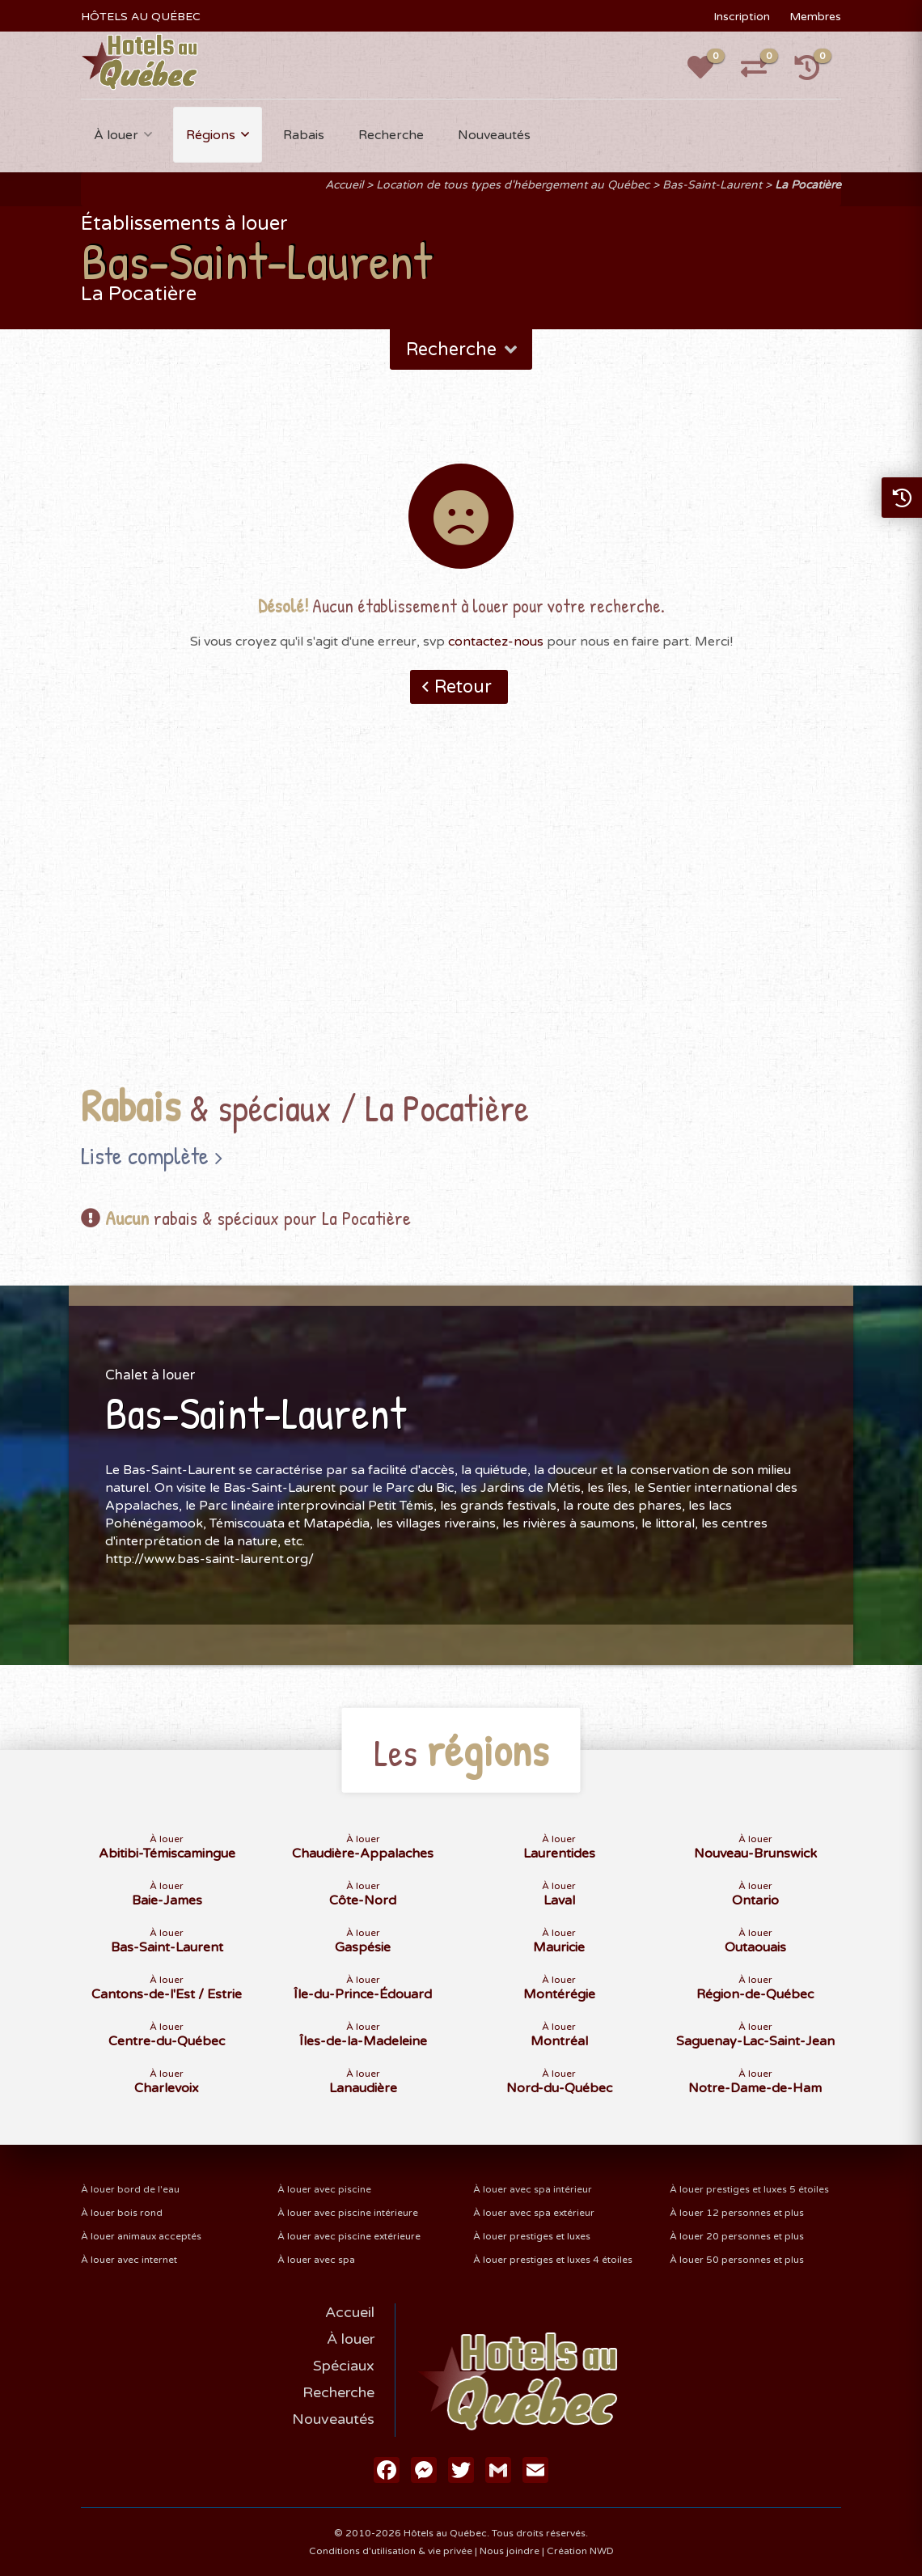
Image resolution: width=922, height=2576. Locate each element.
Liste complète (145, 1155)
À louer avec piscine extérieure (349, 2236)
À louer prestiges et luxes (531, 2236)
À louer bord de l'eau (130, 2189)
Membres (815, 16)
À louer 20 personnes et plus (737, 2236)
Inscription (741, 16)
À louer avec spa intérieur (532, 2189)
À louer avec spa (316, 2259)
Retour (463, 686)
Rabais (303, 135)
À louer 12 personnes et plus (737, 2212)
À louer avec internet (129, 2259)
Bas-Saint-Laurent (712, 185)
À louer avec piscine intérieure (347, 2212)
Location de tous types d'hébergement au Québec (512, 185)
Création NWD (580, 2551)
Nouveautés (494, 135)
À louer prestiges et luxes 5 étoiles (749, 2189)
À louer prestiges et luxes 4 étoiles (552, 2259)
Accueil (344, 185)
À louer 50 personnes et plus (737, 2259)
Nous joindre (509, 2551)
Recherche (391, 135)
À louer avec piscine (324, 2189)
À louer (116, 135)
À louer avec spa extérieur (533, 2212)
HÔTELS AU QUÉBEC (141, 16)
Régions (210, 135)
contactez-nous (495, 641)
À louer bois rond (122, 2212)
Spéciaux (343, 2366)
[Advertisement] (461, 919)
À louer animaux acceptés (141, 2236)
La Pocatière (808, 185)
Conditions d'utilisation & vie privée (390, 2551)
